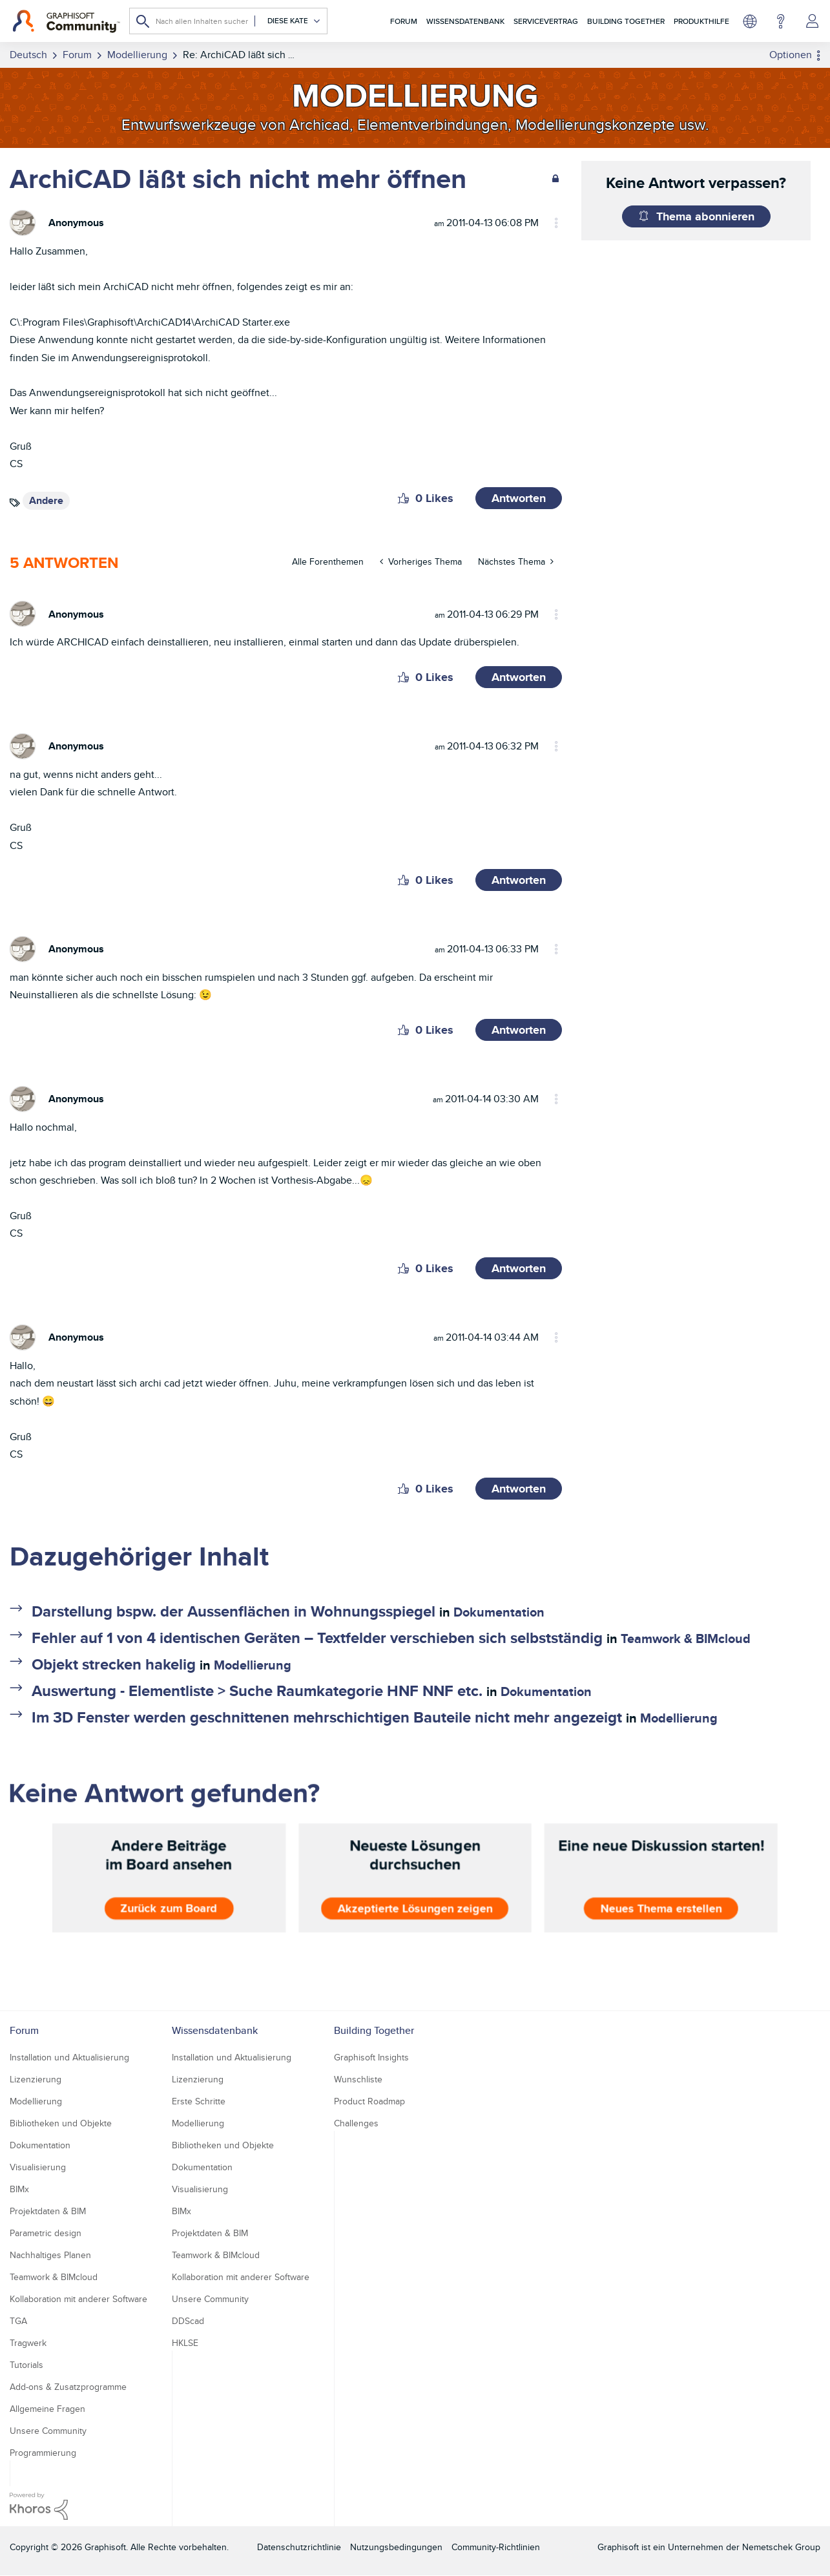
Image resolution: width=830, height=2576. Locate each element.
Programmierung (43, 2452)
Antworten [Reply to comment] (519, 677)
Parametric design (45, 2232)
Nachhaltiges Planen (50, 2254)
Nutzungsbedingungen (396, 2546)
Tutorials (26, 2364)
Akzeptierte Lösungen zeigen (415, 1908)
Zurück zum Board (169, 1908)
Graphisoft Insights (371, 2057)
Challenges (356, 2123)
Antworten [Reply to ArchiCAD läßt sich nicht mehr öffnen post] (519, 498)
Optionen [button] (790, 54)
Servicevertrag (546, 21)
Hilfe (780, 21)
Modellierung (252, 1665)
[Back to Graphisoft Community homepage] (66, 21)
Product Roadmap (369, 2101)
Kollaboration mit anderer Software (78, 2298)
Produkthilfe (701, 21)
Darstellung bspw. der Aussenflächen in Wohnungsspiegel (233, 1611)
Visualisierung (38, 2167)
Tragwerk (28, 2342)
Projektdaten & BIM (48, 2210)
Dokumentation (499, 1612)
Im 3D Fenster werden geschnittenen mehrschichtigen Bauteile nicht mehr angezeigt (327, 1717)
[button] (403, 498)
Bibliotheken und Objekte (61, 2123)
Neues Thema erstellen (661, 1908)
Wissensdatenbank (465, 21)
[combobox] (228, 21)
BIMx (19, 2189)
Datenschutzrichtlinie (299, 2546)
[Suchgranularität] (287, 21)
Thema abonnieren (705, 216)
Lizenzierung (35, 2079)
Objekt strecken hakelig (114, 1664)
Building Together (626, 21)
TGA (18, 2320)
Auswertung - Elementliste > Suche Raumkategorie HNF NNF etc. (257, 1690)
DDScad (188, 2320)
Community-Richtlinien (495, 2546)
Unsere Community (48, 2430)
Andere (46, 500)
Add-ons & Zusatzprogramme (68, 2386)
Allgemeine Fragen (47, 2408)
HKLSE (185, 2342)
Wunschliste (358, 2079)
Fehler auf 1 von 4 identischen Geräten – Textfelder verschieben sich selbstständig (317, 1637)
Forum (403, 21)
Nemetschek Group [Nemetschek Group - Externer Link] (781, 2546)
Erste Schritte (198, 2101)
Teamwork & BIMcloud (686, 1638)
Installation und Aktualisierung (69, 2057)
